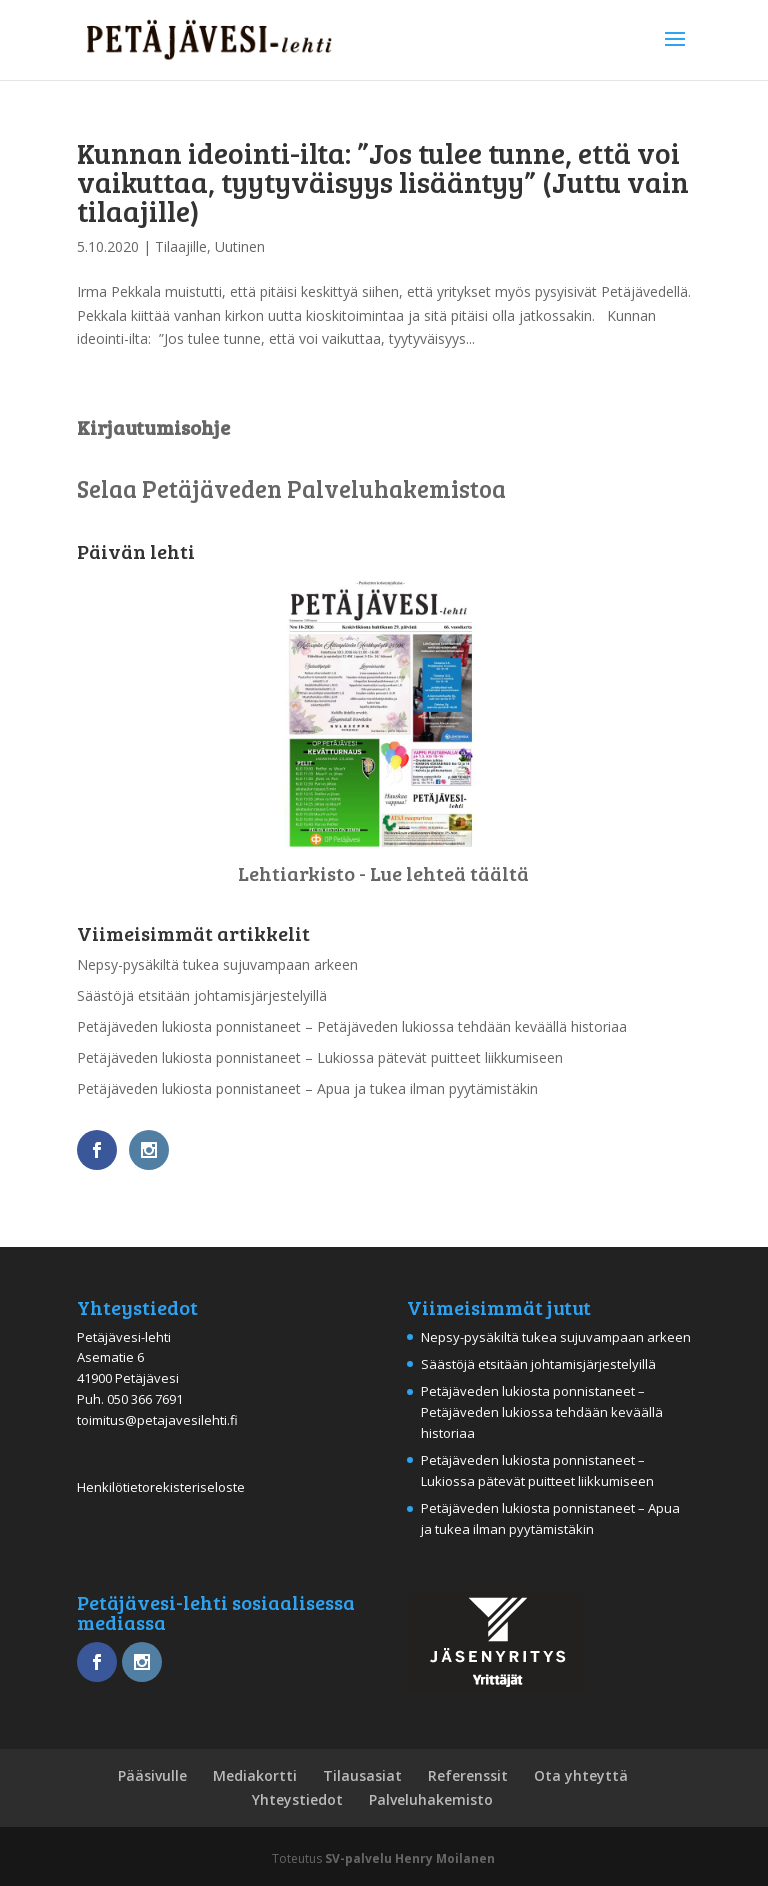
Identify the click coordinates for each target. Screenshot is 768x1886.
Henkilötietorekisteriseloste (161, 1487)
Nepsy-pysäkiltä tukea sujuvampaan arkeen (217, 964)
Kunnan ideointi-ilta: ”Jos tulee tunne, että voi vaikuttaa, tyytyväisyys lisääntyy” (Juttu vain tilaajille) (383, 181)
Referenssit (468, 1775)
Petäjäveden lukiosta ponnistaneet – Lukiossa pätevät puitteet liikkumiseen (320, 1057)
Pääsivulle (152, 1775)
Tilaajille (181, 246)
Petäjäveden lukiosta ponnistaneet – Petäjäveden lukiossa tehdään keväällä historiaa (352, 1026)
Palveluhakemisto (431, 1799)
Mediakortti (255, 1775)
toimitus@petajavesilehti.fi (157, 1420)
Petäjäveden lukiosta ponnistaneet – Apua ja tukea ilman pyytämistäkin (307, 1088)
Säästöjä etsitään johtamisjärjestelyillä (202, 995)
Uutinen (240, 246)
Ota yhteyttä (581, 1775)
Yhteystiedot (297, 1799)
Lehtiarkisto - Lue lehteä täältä (383, 873)
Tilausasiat (362, 1775)
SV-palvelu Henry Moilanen (410, 1858)
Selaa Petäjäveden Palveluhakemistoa (291, 488)
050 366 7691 (145, 1399)
